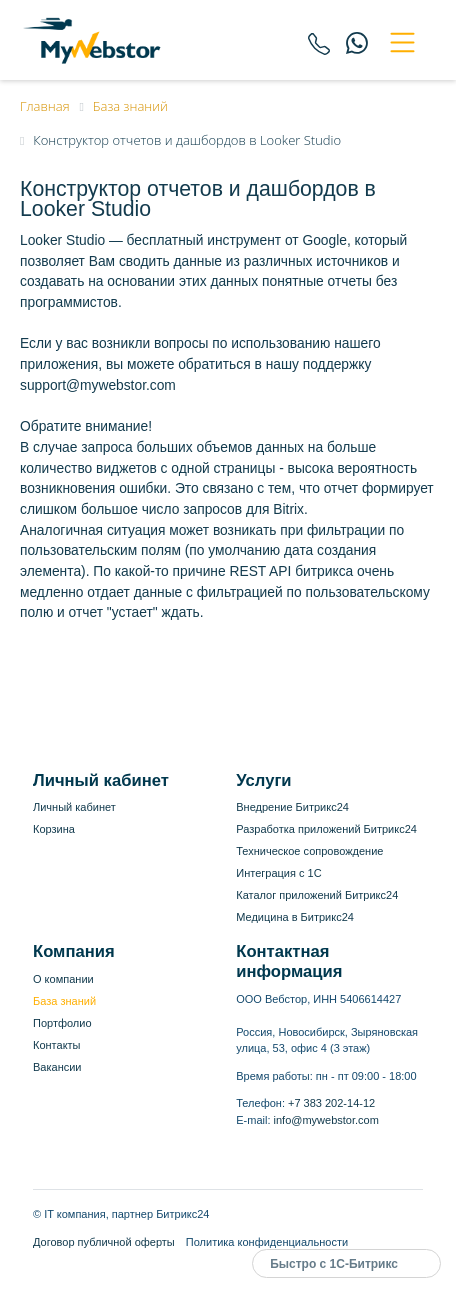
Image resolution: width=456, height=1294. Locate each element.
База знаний (64, 1001)
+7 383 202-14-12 (331, 1103)
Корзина (54, 829)
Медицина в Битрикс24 (295, 917)
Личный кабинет (74, 807)
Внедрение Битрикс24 (292, 807)
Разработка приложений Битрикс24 (326, 829)
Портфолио (62, 1023)
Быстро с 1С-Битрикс (334, 1264)
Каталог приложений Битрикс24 (317, 895)
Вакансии (57, 1067)
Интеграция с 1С (278, 873)
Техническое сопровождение (309, 851)
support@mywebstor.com (98, 385)
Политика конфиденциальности (267, 1242)
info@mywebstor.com (326, 1120)
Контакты (57, 1045)
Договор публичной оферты (104, 1242)
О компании (63, 979)
